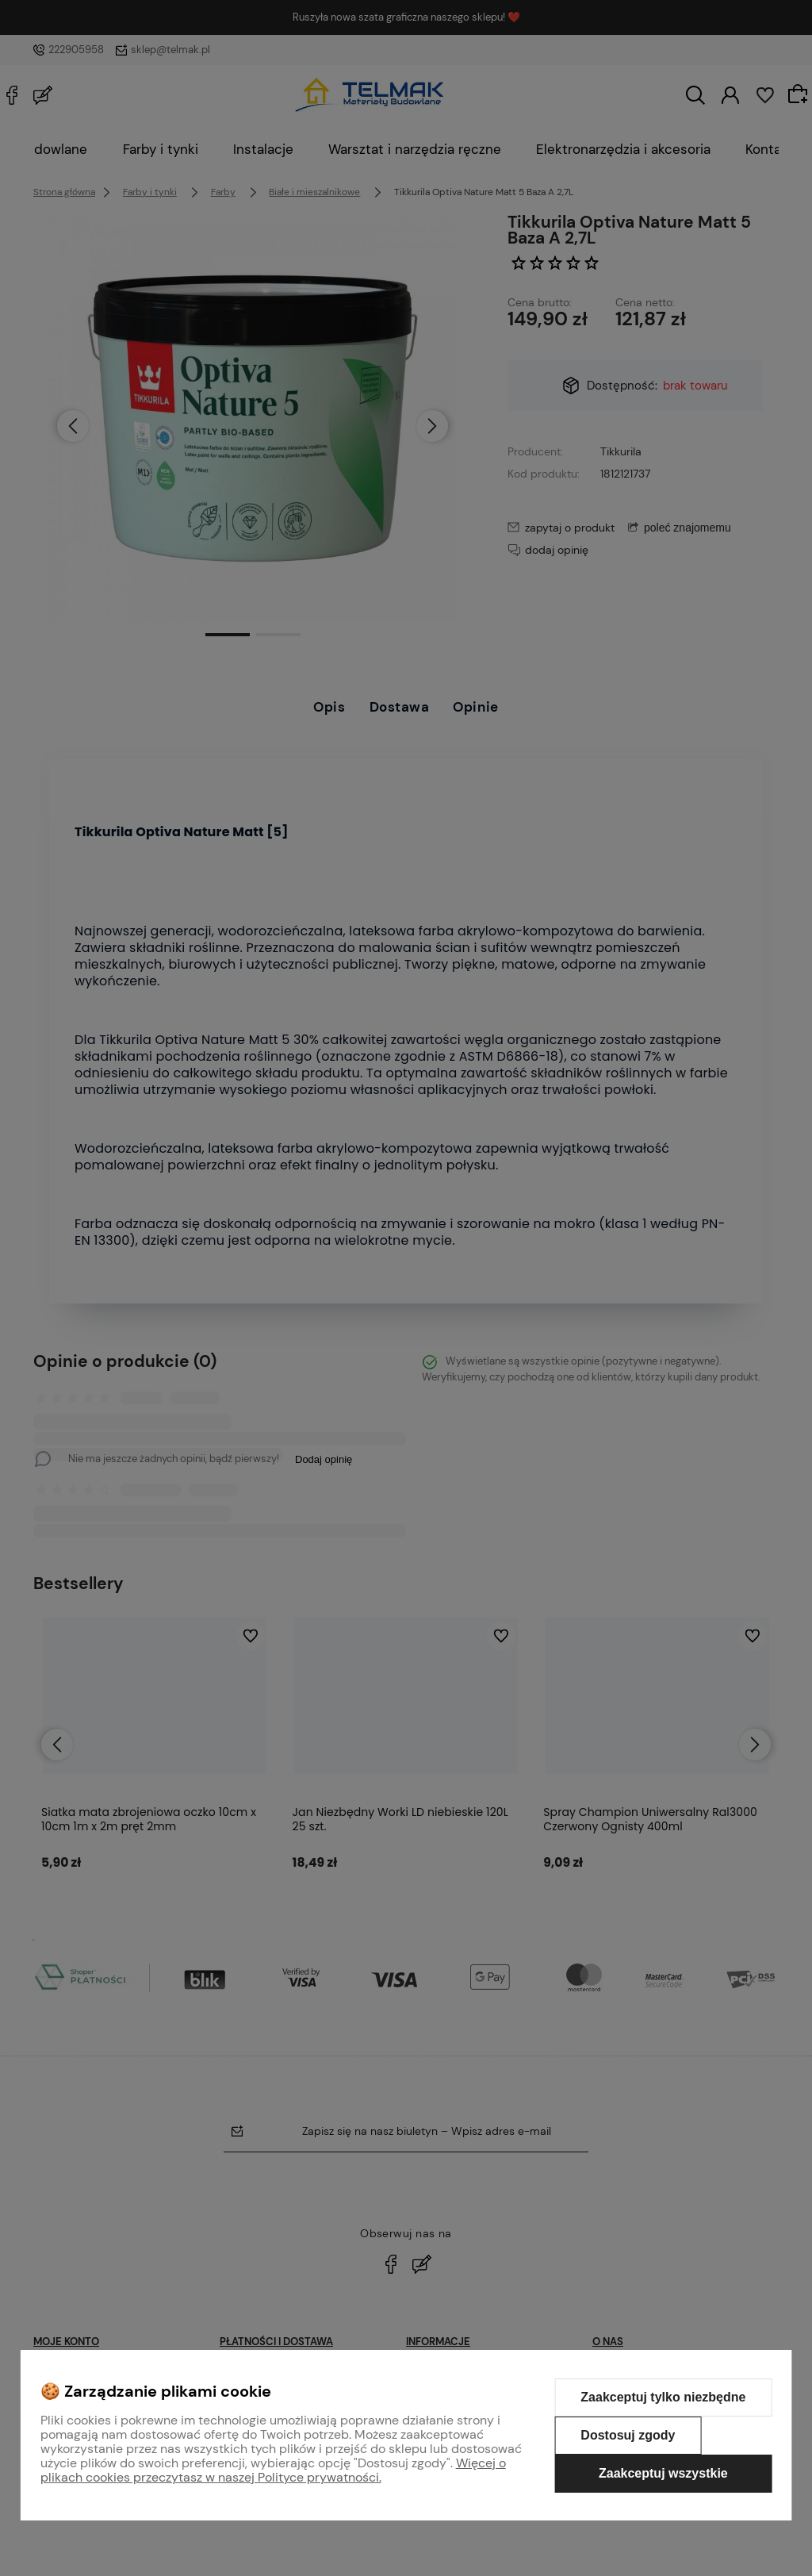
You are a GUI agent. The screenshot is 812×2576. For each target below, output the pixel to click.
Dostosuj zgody (627, 2435)
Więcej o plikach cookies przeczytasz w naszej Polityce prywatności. (273, 2470)
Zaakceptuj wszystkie (663, 2473)
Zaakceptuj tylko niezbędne (662, 2397)
